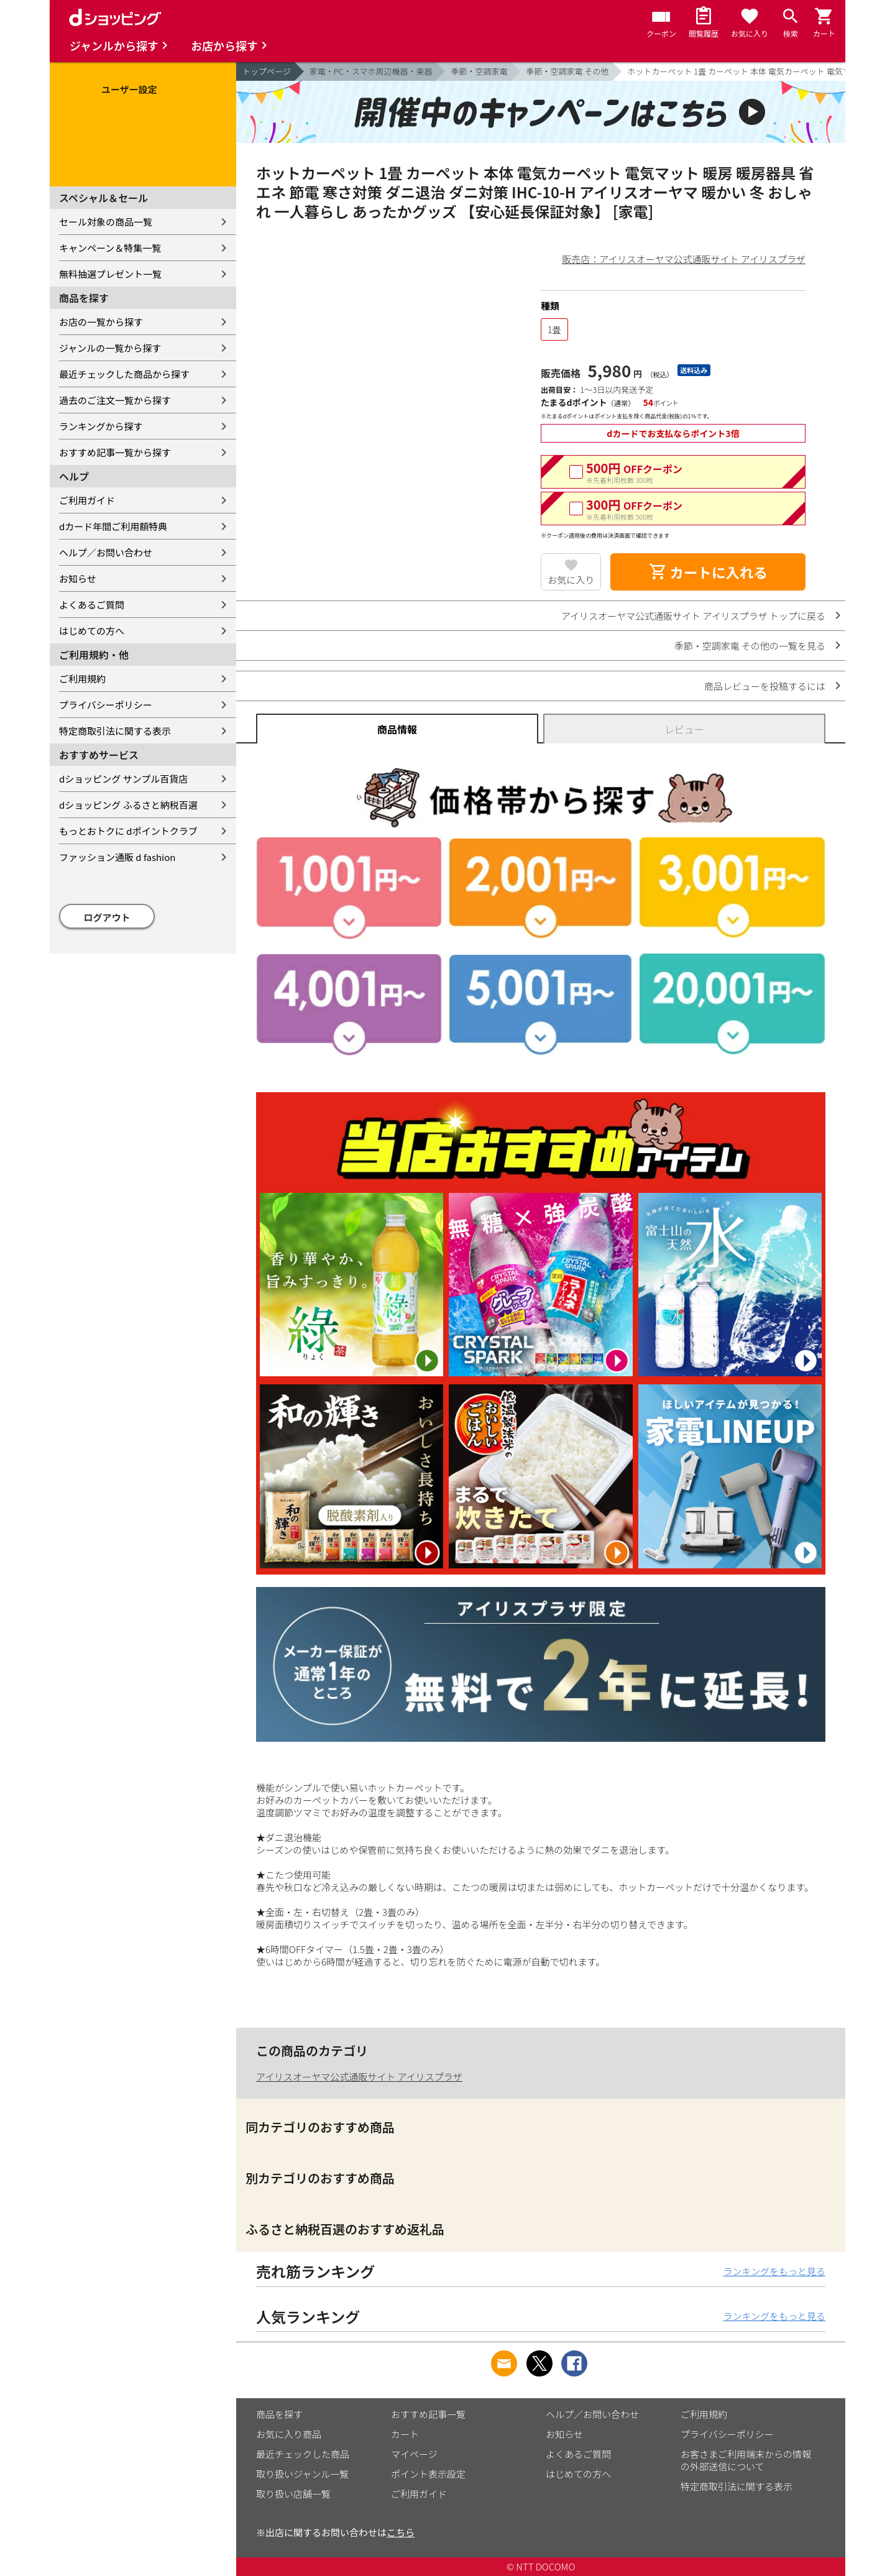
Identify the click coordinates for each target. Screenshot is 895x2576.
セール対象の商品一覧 (105, 221)
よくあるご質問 (91, 604)
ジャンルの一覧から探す (110, 347)
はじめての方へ (91, 630)
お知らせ (77, 578)
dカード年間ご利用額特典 (113, 526)
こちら (401, 2532)
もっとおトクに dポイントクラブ (128, 830)
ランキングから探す (101, 426)
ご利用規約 (82, 678)
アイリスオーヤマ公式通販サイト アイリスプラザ (359, 2076)
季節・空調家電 (479, 71)
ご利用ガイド (87, 500)
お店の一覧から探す (101, 321)
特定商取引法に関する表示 (115, 730)
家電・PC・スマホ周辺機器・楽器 (371, 71)
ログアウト (107, 917)
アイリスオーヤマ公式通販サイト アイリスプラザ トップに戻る (693, 615)
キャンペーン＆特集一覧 (110, 247)
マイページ (414, 2453)
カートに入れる (708, 572)
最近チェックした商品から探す (124, 373)
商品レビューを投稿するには (764, 686)
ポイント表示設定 (428, 2473)
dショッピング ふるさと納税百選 (128, 804)
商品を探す (279, 2414)
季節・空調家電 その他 (567, 71)
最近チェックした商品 (302, 2453)
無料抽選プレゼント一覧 (110, 273)
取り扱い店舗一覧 (293, 2493)
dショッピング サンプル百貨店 (123, 778)
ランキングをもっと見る (774, 2271)
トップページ (266, 71)
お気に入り (571, 579)
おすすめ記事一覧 (428, 2414)
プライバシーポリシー (105, 704)
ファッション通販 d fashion (117, 856)
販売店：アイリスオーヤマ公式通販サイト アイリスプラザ (684, 258)
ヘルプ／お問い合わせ (105, 552)
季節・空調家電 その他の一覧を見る (749, 645)
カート (405, 2433)
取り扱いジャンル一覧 (302, 2473)
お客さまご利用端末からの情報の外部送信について (746, 2460)
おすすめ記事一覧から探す (115, 452)
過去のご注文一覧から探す (115, 400)
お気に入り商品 (288, 2433)
